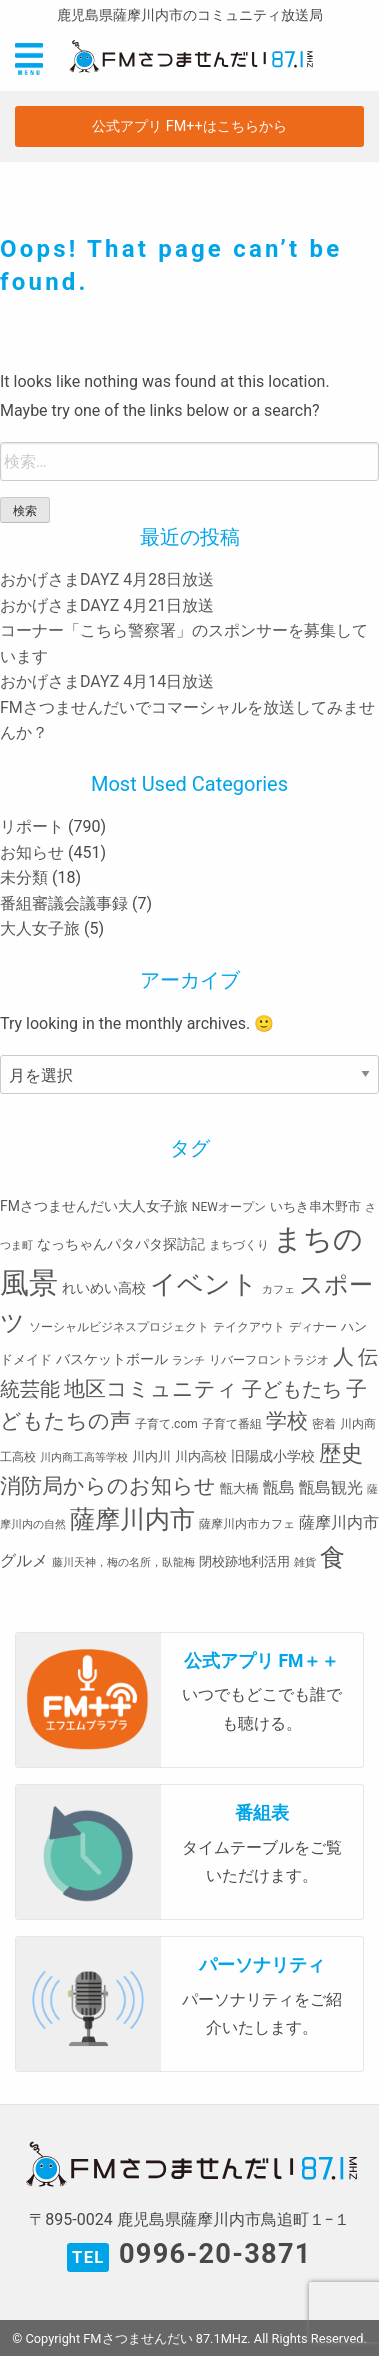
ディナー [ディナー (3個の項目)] (313, 1327)
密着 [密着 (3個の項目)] (324, 1424)
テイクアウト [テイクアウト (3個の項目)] (249, 1327)
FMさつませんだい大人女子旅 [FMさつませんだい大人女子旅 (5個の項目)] (94, 1206)
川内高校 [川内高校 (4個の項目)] (201, 1456)
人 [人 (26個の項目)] (343, 1356)
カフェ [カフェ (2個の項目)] (278, 1289)
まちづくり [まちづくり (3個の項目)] (239, 1245)
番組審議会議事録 (64, 903)
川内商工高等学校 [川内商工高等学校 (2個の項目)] (84, 1457)
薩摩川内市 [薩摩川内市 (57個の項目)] (132, 1519)
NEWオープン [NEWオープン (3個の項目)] (229, 1207)
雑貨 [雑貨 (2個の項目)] (305, 1562)
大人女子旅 (40, 928)
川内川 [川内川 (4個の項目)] (151, 1456)
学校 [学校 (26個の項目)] (287, 1420)
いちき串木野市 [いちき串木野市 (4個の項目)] (315, 1206)
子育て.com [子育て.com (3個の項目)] (166, 1424)
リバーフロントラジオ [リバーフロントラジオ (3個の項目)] (269, 1360)
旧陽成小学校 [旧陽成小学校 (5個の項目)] (273, 1456)
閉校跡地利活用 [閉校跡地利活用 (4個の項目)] (244, 1561)
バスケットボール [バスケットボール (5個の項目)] (112, 1359)
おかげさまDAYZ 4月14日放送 (107, 681)
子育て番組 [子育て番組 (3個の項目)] (232, 1424)
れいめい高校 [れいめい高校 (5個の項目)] (104, 1288)
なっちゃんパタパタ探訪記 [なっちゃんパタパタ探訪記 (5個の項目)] (121, 1244)
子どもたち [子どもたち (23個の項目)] (292, 1389)
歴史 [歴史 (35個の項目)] (341, 1453)
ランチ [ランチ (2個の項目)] (188, 1360)
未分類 (24, 877)
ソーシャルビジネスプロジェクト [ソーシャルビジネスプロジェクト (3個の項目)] (119, 1327)
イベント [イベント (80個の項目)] (204, 1284)
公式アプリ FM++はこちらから (189, 126)
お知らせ (32, 852)
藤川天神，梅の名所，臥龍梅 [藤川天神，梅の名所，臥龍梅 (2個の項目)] (123, 1562)
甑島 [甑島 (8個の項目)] (279, 1487)
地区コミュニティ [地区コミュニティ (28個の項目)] (151, 1388)
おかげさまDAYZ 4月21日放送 (107, 605)
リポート (32, 826)
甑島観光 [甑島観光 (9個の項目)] (331, 1487)
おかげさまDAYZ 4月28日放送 (107, 579)
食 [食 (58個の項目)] (332, 1557)
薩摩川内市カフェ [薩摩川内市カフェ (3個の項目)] (247, 1524)
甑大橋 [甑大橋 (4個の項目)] (239, 1488)
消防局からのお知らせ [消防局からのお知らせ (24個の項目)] (108, 1486)
